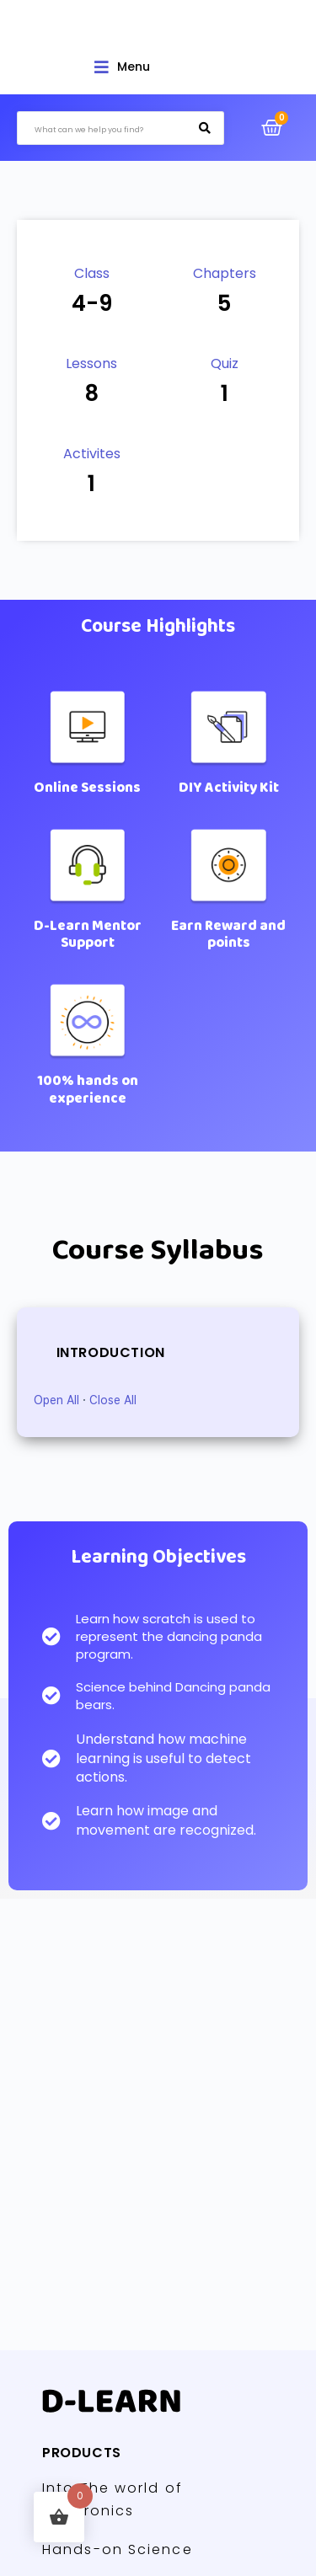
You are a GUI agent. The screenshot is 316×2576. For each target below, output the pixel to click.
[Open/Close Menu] (122, 67)
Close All (113, 1400)
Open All (56, 1400)
